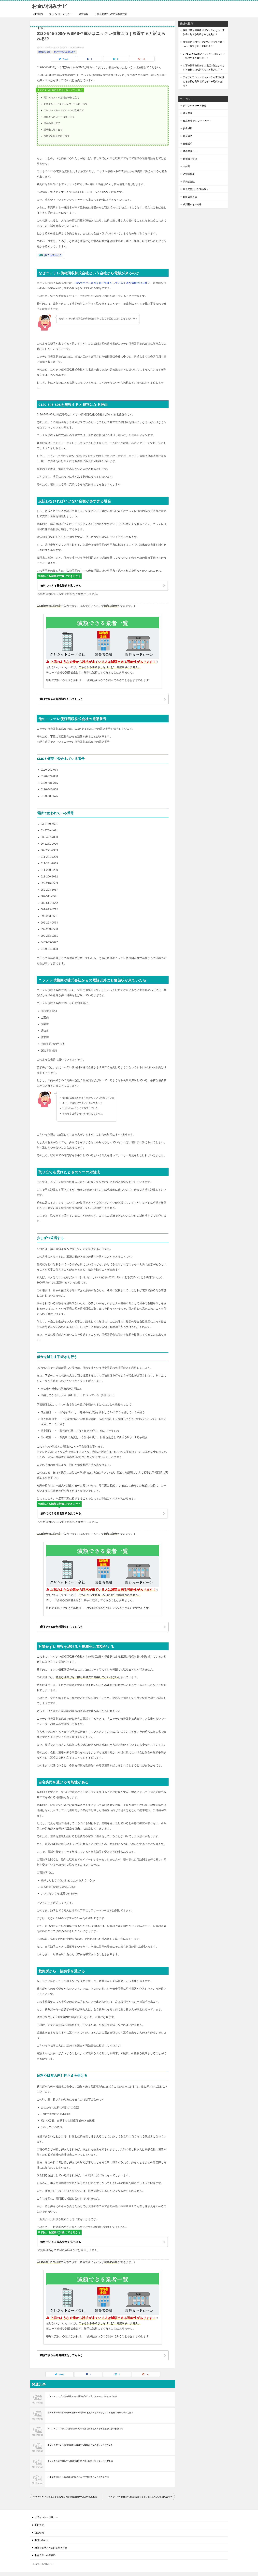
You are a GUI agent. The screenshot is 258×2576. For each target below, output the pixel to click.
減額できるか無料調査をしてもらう (61, 699)
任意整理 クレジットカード (197, 120)
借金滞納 (187, 136)
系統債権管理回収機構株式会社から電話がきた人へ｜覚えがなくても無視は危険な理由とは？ (90, 2412)
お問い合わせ (42, 2540)
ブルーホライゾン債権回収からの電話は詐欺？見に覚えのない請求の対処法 (82, 2396)
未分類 (186, 166)
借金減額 (187, 128)
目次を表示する (53, 255)
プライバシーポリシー (60, 14)
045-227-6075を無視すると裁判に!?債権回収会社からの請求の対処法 (65, 2497)
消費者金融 (189, 181)
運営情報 (83, 14)
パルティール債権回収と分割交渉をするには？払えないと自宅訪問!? (140, 2497)
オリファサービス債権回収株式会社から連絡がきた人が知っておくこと (80, 2445)
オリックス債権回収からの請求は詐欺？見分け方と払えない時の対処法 (80, 2461)
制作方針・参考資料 (45, 2555)
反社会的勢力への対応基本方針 (111, 14)
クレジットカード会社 (194, 105)
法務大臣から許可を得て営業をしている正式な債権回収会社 (111, 283)
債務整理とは (190, 151)
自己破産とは (190, 196)
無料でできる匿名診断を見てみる (60, 585)
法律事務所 (189, 174)
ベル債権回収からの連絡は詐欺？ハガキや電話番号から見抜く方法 (78, 2477)
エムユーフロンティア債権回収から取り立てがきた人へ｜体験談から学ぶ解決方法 (85, 2429)
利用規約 (38, 14)
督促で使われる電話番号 (65, 52)
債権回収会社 (44, 52)
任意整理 (187, 113)
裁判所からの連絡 (192, 204)
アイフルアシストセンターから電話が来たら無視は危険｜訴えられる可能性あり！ (204, 81)
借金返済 (187, 143)
